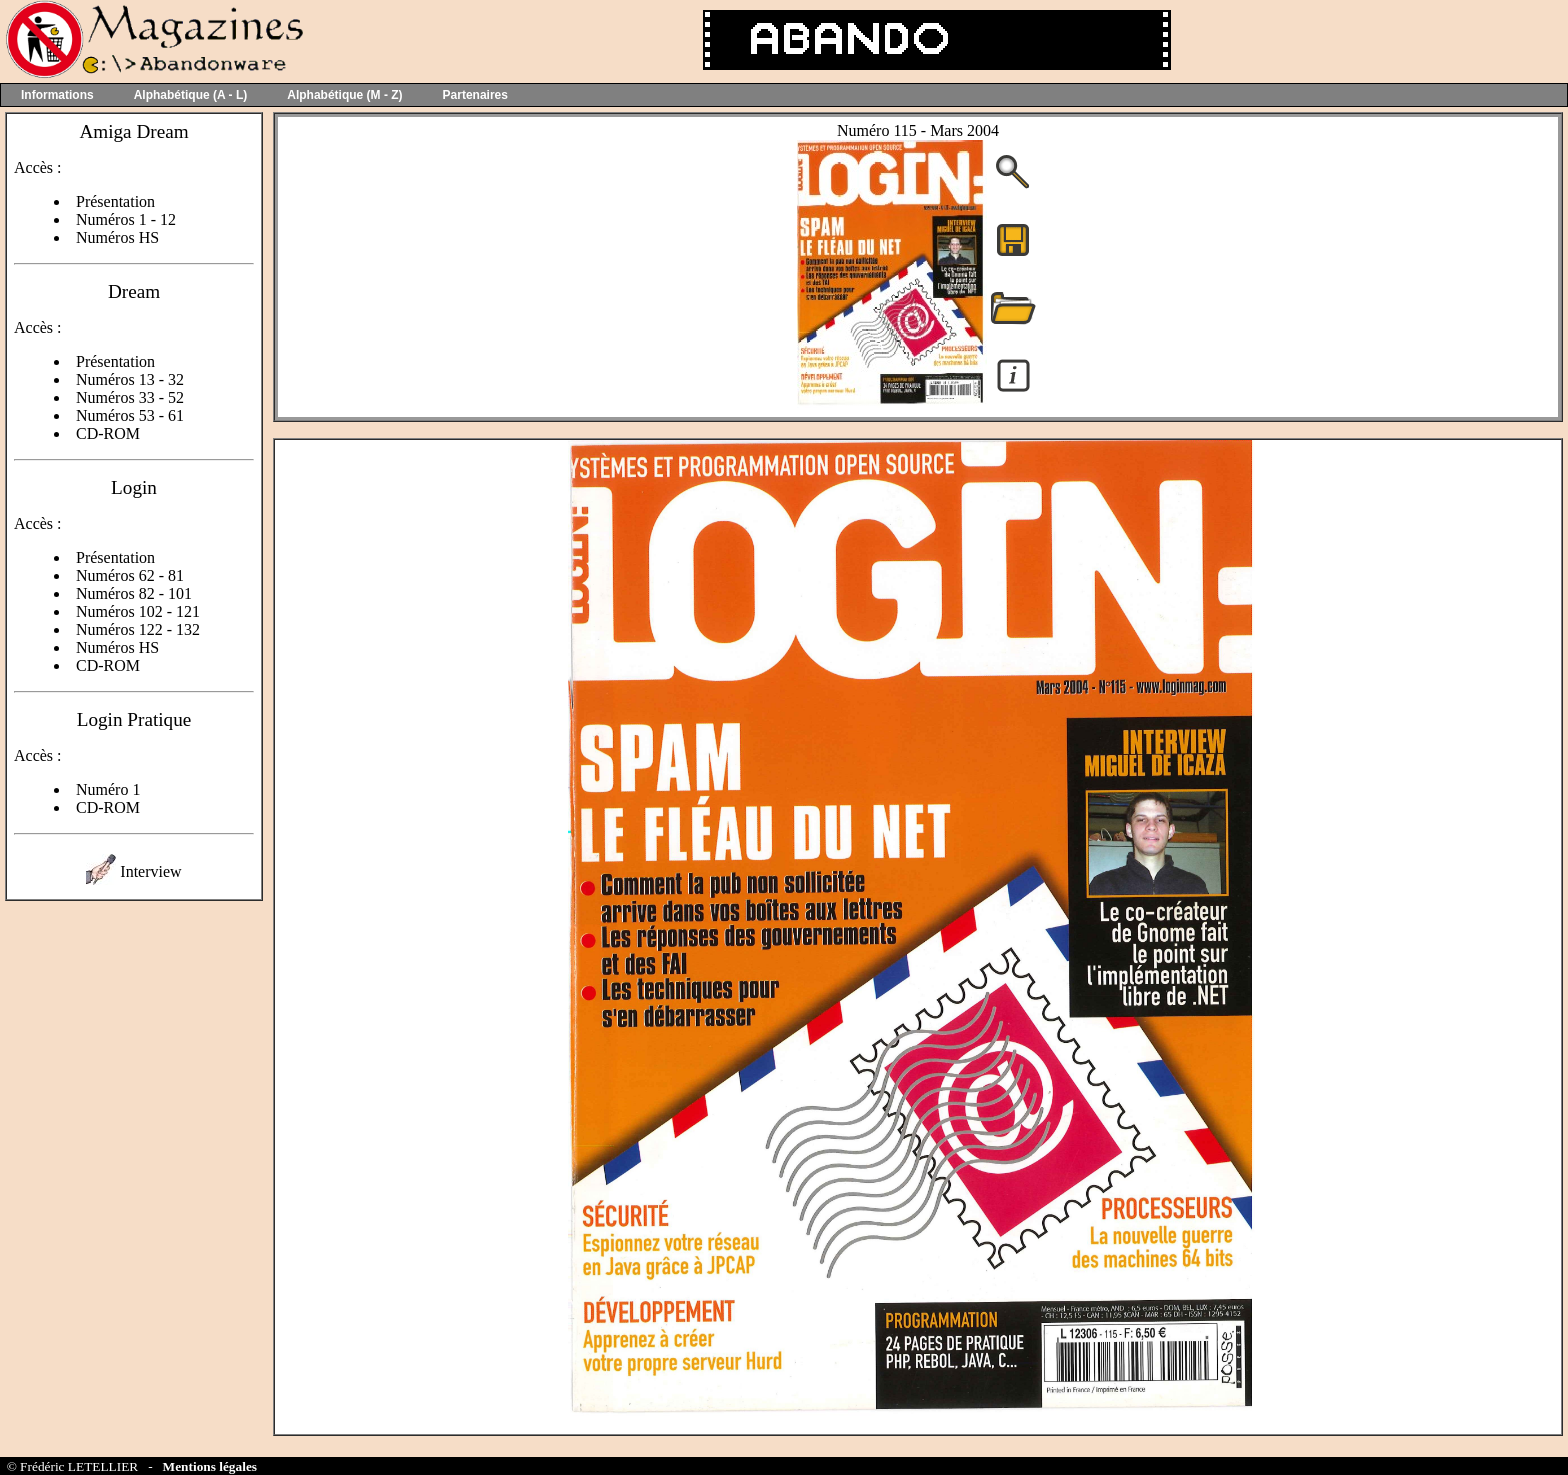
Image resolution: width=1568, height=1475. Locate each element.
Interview (150, 871)
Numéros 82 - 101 (134, 593)
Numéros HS (117, 237)
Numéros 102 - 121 (138, 611)
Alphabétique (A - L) (191, 95)
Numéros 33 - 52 (130, 397)
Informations (57, 95)
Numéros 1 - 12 (126, 219)
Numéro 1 (108, 789)
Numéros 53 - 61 (130, 415)
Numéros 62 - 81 (130, 575)
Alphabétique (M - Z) (344, 95)
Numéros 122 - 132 (138, 629)
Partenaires (475, 95)
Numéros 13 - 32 (130, 379)
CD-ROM (108, 433)
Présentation (115, 201)
